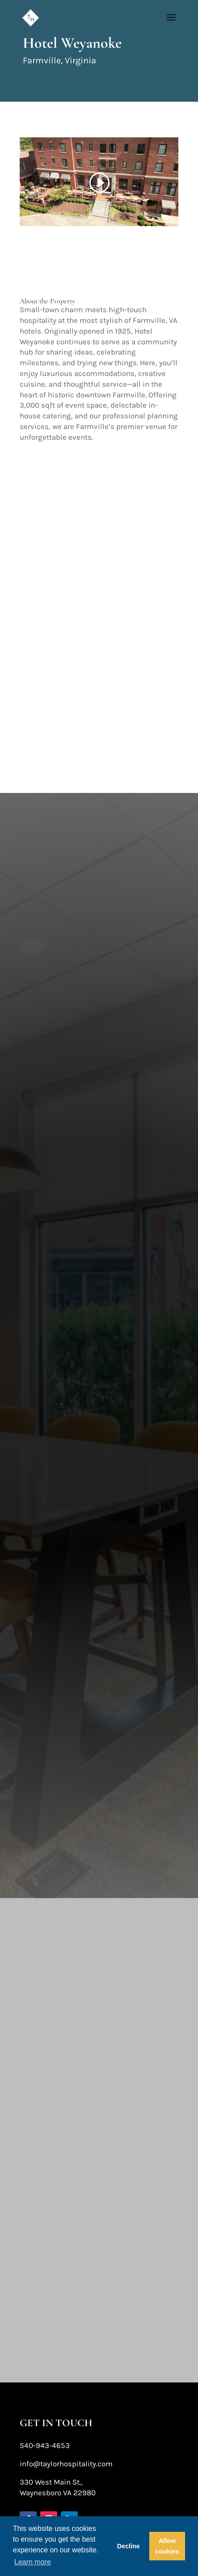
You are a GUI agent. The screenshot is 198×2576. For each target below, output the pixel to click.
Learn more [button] (32, 2562)
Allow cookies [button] (167, 2546)
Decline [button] (128, 2546)
